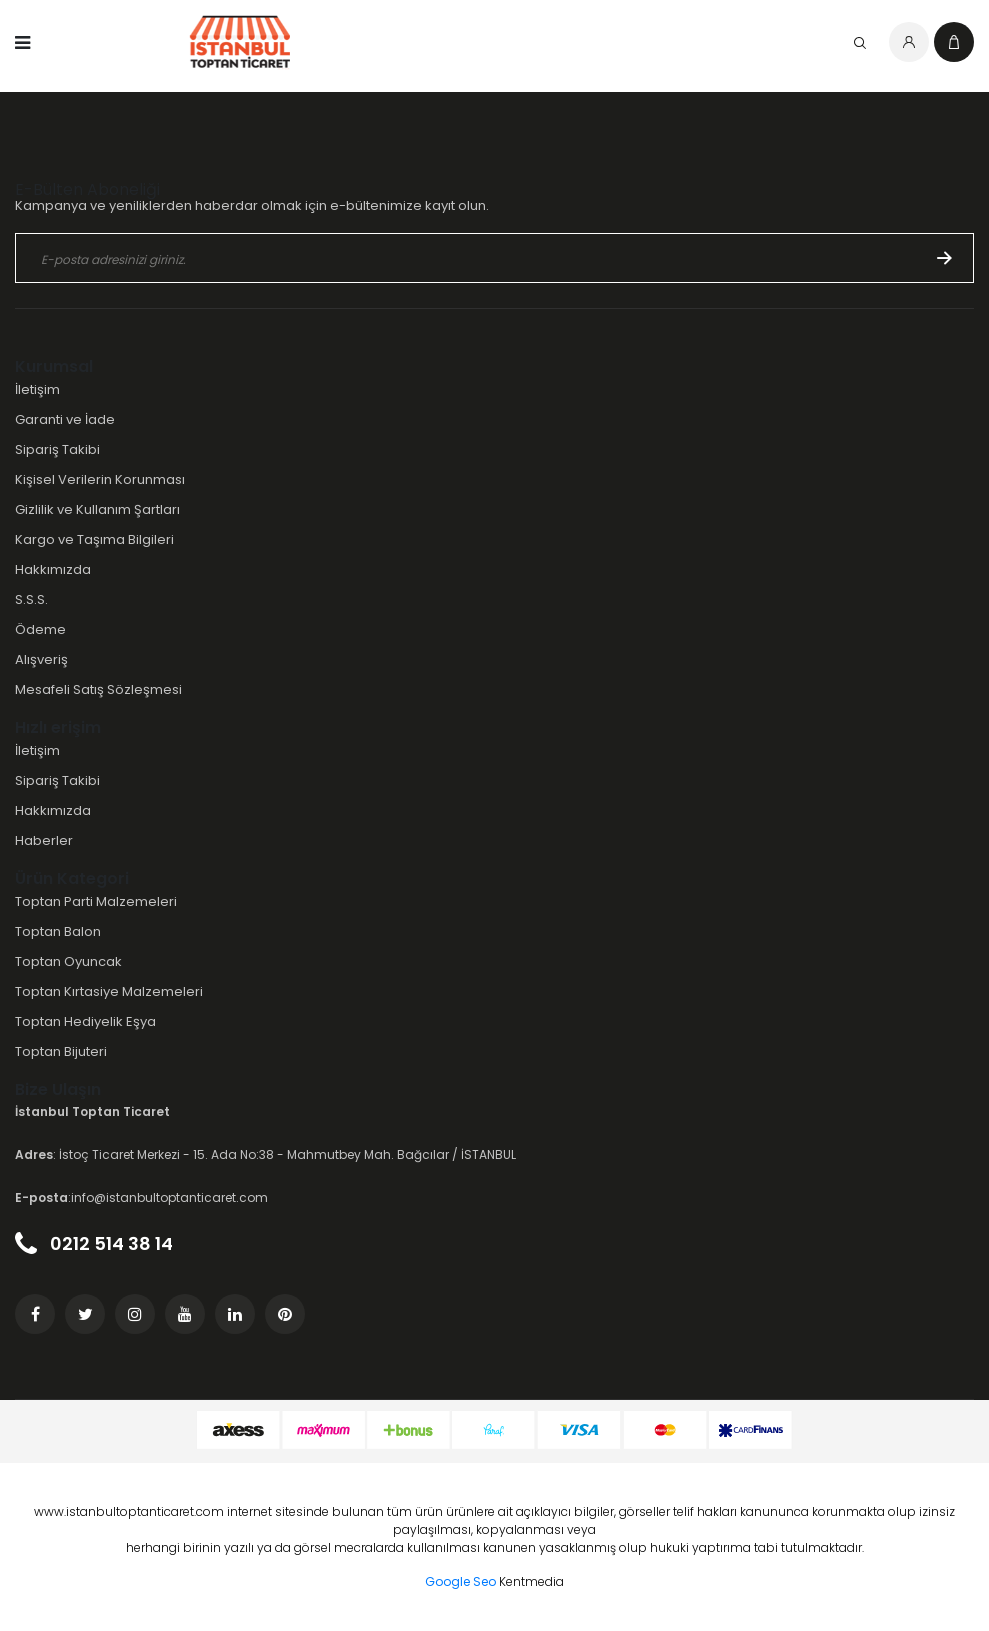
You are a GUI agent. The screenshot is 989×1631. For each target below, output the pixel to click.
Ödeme (40, 629)
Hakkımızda (53, 569)
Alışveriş (41, 659)
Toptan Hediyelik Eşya (85, 1021)
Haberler (44, 840)
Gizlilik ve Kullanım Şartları (97, 509)
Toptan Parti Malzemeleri (96, 901)
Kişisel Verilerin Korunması (100, 479)
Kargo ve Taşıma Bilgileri (94, 539)
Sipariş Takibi (57, 449)
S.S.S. (31, 599)
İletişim (37, 389)
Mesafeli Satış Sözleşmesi (98, 689)
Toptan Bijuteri (61, 1051)
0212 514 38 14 (94, 1243)
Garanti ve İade (65, 419)
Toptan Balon (58, 931)
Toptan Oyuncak (68, 961)
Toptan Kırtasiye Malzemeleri (109, 991)
